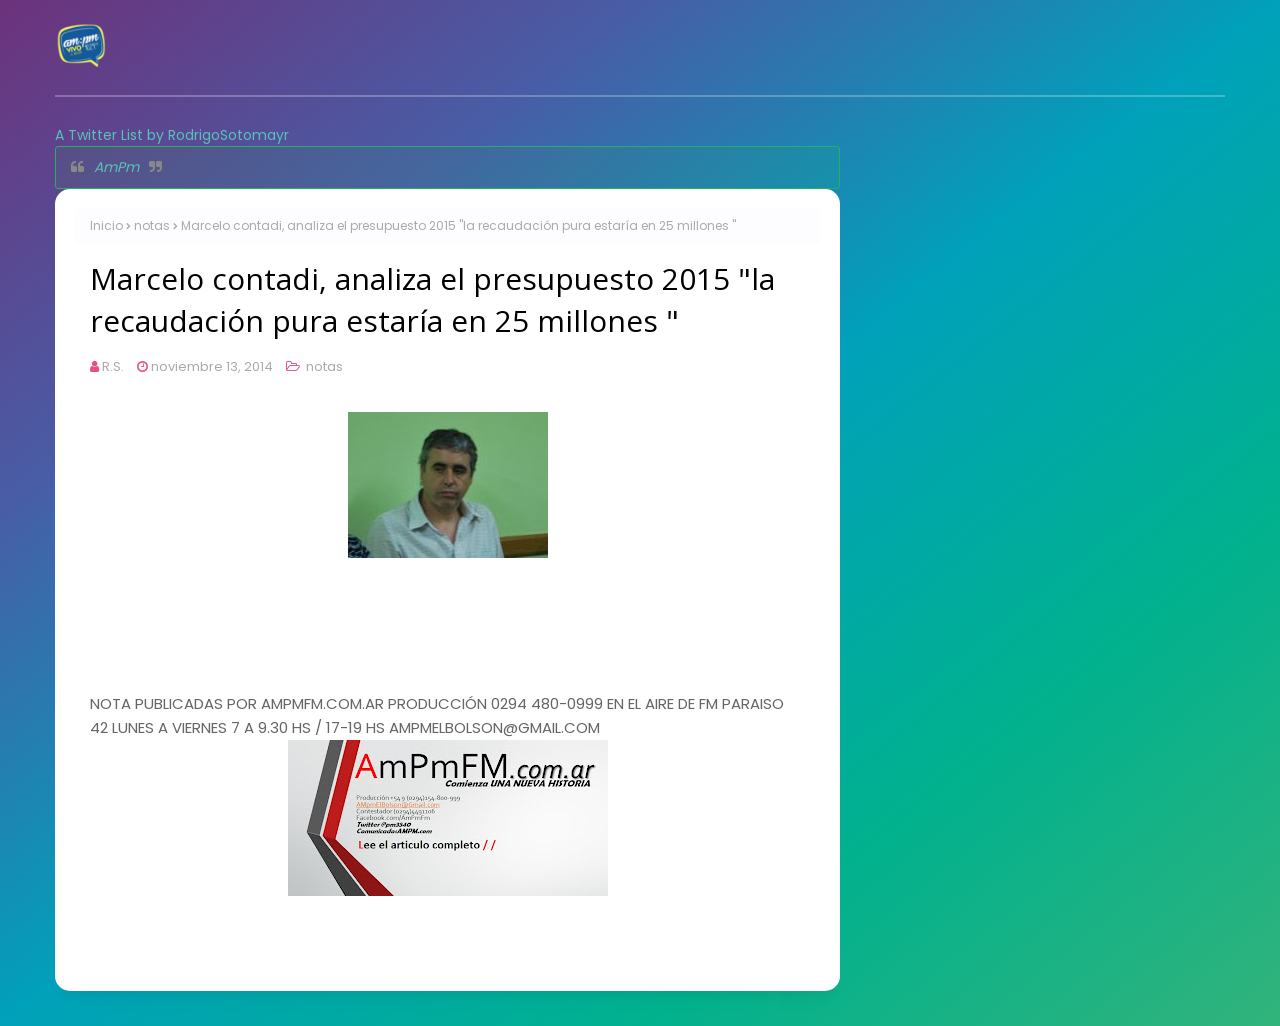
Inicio (106, 225)
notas (152, 225)
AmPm (116, 167)
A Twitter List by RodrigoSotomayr (172, 135)
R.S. (113, 366)
